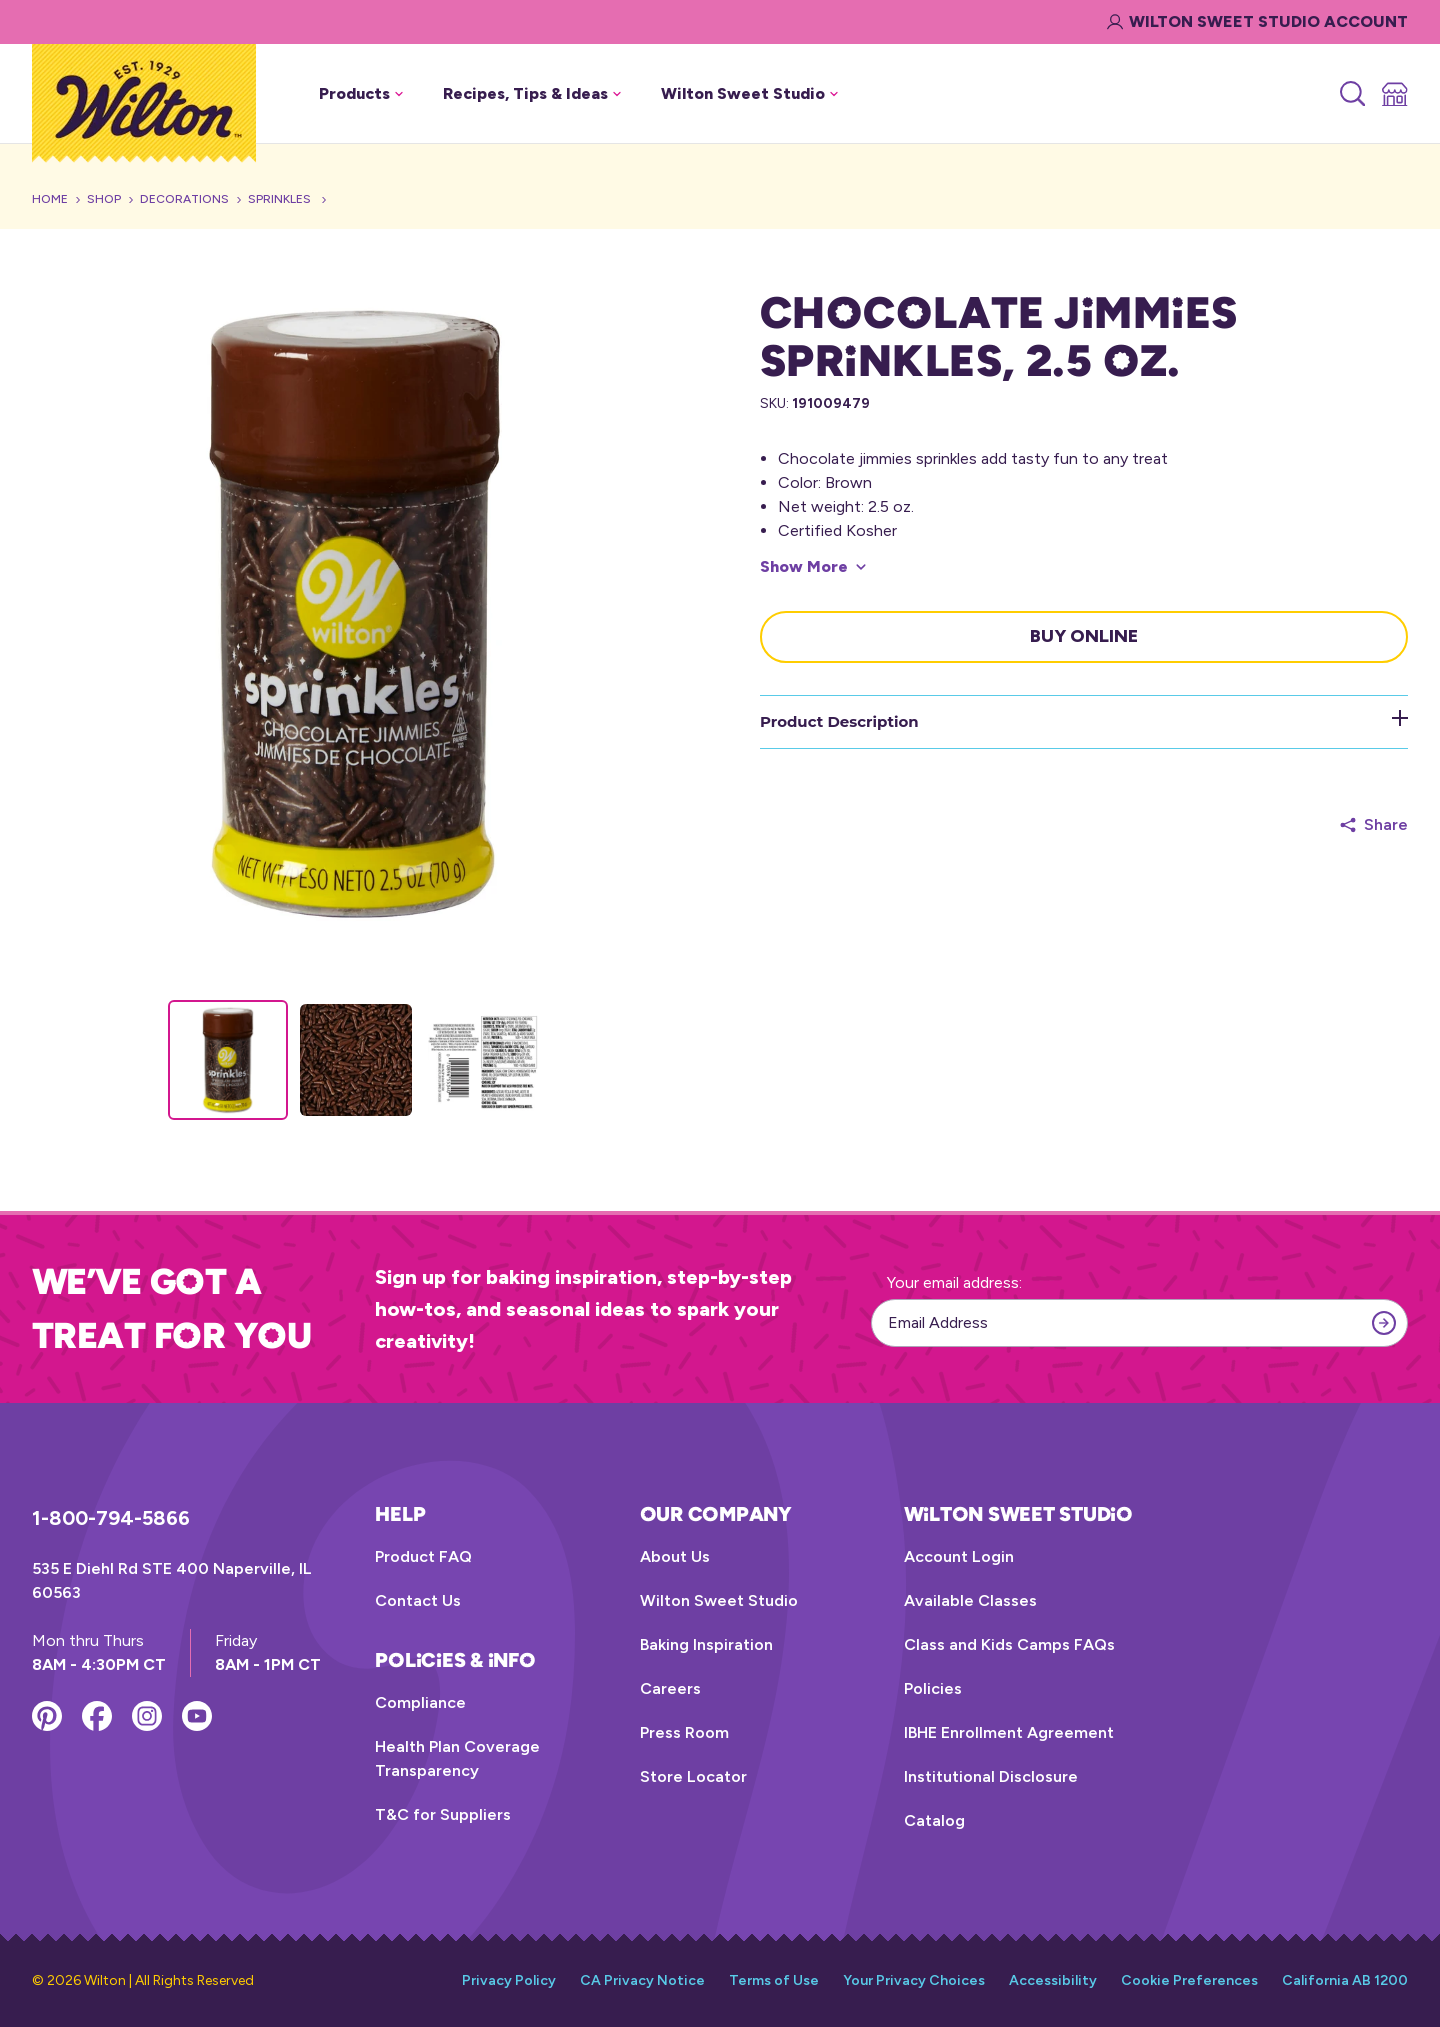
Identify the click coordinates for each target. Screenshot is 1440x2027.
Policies (933, 1688)
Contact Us (418, 1600)
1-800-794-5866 (111, 1518)
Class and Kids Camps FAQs (1009, 1644)
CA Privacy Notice (642, 1980)
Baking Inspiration (706, 1644)
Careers (670, 1688)
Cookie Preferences (1189, 1980)
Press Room (684, 1732)
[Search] (1350, 94)
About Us (675, 1556)
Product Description (1084, 720)
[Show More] (813, 567)
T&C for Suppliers (443, 1814)
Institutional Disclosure (991, 1776)
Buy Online (1084, 636)
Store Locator (693, 1776)
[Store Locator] (1393, 94)
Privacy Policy (509, 1980)
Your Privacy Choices (914, 1980)
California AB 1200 (1345, 1980)
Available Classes (970, 1600)
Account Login (959, 1556)
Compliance (420, 1702)
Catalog (934, 1820)
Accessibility (1053, 1980)
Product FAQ (423, 1556)
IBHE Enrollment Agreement (1009, 1732)
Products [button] (361, 93)
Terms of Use (774, 1980)
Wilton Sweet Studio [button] (749, 93)
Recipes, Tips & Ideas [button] (532, 93)
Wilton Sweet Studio (719, 1600)
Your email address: (954, 1282)
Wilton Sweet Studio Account (1257, 21)
